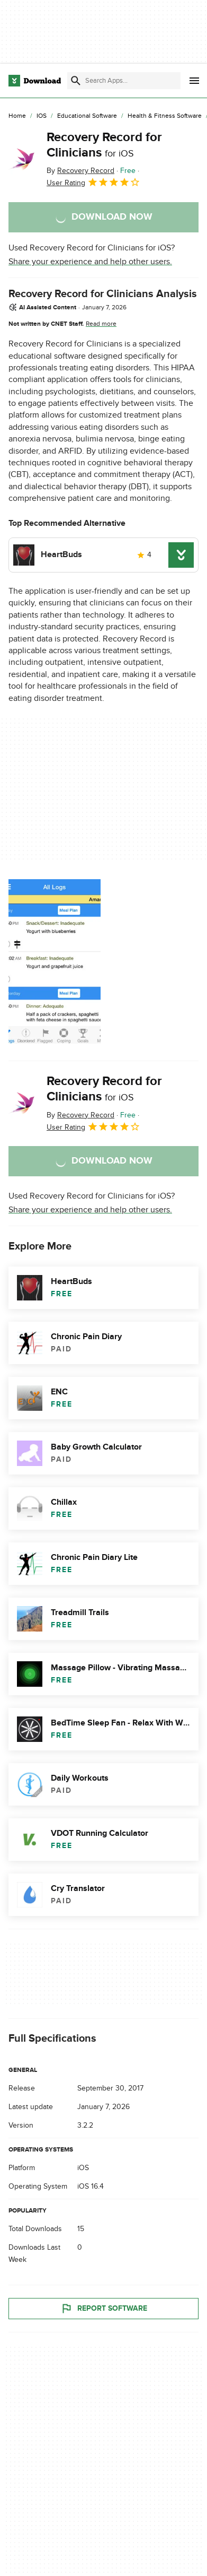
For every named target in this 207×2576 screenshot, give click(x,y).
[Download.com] (34, 80)
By (80, 170)
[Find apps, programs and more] (124, 80)
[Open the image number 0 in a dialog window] (54, 961)
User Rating (93, 182)
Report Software (103, 2308)
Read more (101, 323)
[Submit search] (75, 80)
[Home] (17, 116)
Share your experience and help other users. (90, 261)
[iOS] (42, 116)
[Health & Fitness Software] (165, 116)
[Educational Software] (87, 116)
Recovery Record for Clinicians (104, 144)
